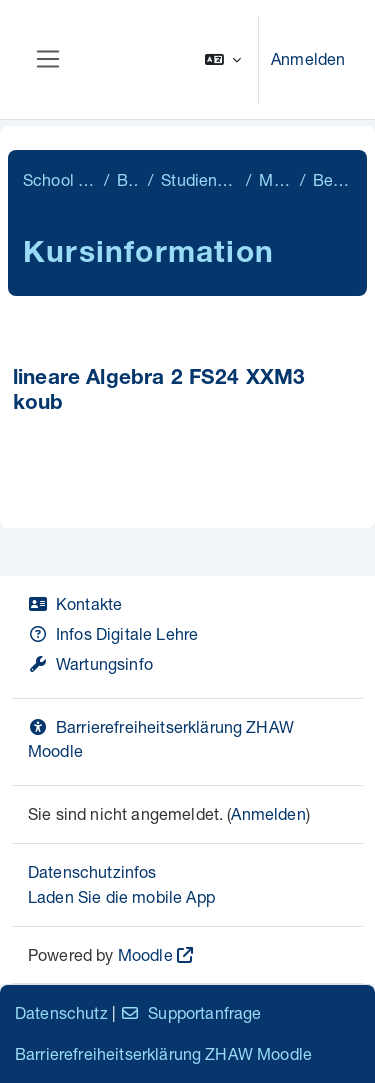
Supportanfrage (190, 1012)
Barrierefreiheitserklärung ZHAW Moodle (163, 1053)
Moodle (145, 954)
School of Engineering (59, 179)
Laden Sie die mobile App (121, 896)
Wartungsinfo (90, 663)
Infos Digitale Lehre (113, 633)
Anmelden (308, 58)
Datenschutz (61, 1012)
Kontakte (75, 603)
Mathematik (275, 179)
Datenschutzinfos (92, 871)
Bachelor (128, 179)
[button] (223, 59)
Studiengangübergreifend (199, 179)
